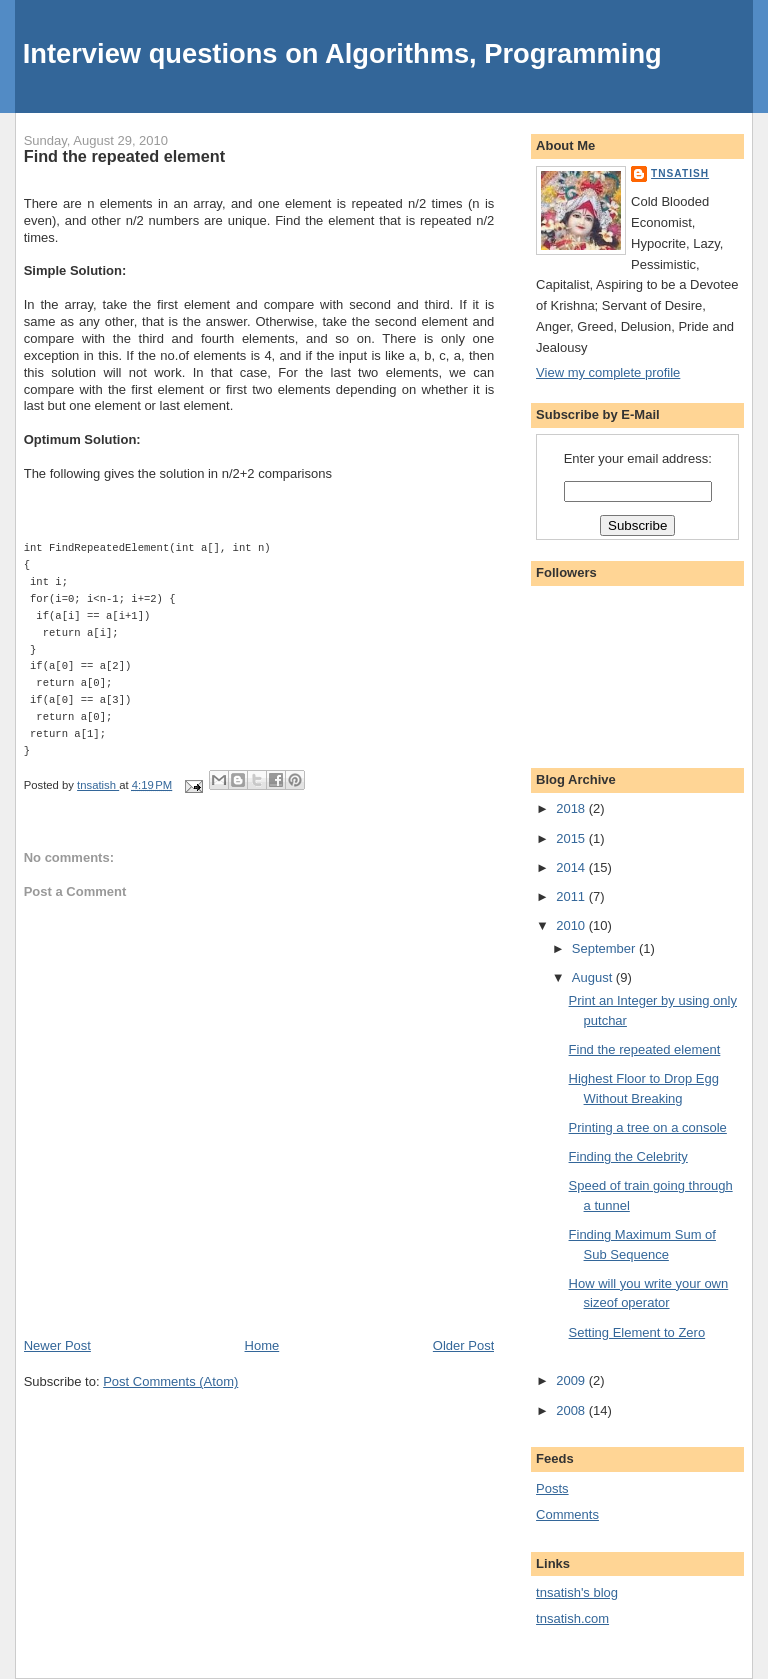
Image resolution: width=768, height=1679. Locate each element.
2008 (572, 1410)
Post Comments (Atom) (170, 1381)
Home (262, 1345)
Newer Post (57, 1345)
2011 (572, 896)
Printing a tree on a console (648, 1127)
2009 (572, 1380)
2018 (572, 808)
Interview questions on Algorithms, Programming (342, 53)
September (605, 948)
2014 (572, 867)
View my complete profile (608, 372)
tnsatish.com (572, 1618)
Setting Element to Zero (637, 1332)
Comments (567, 1514)
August (594, 977)
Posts (552, 1488)
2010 (572, 925)
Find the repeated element (645, 1049)
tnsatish (680, 173)
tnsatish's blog (577, 1592)
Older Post (463, 1345)
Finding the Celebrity (628, 1156)
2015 (572, 838)
